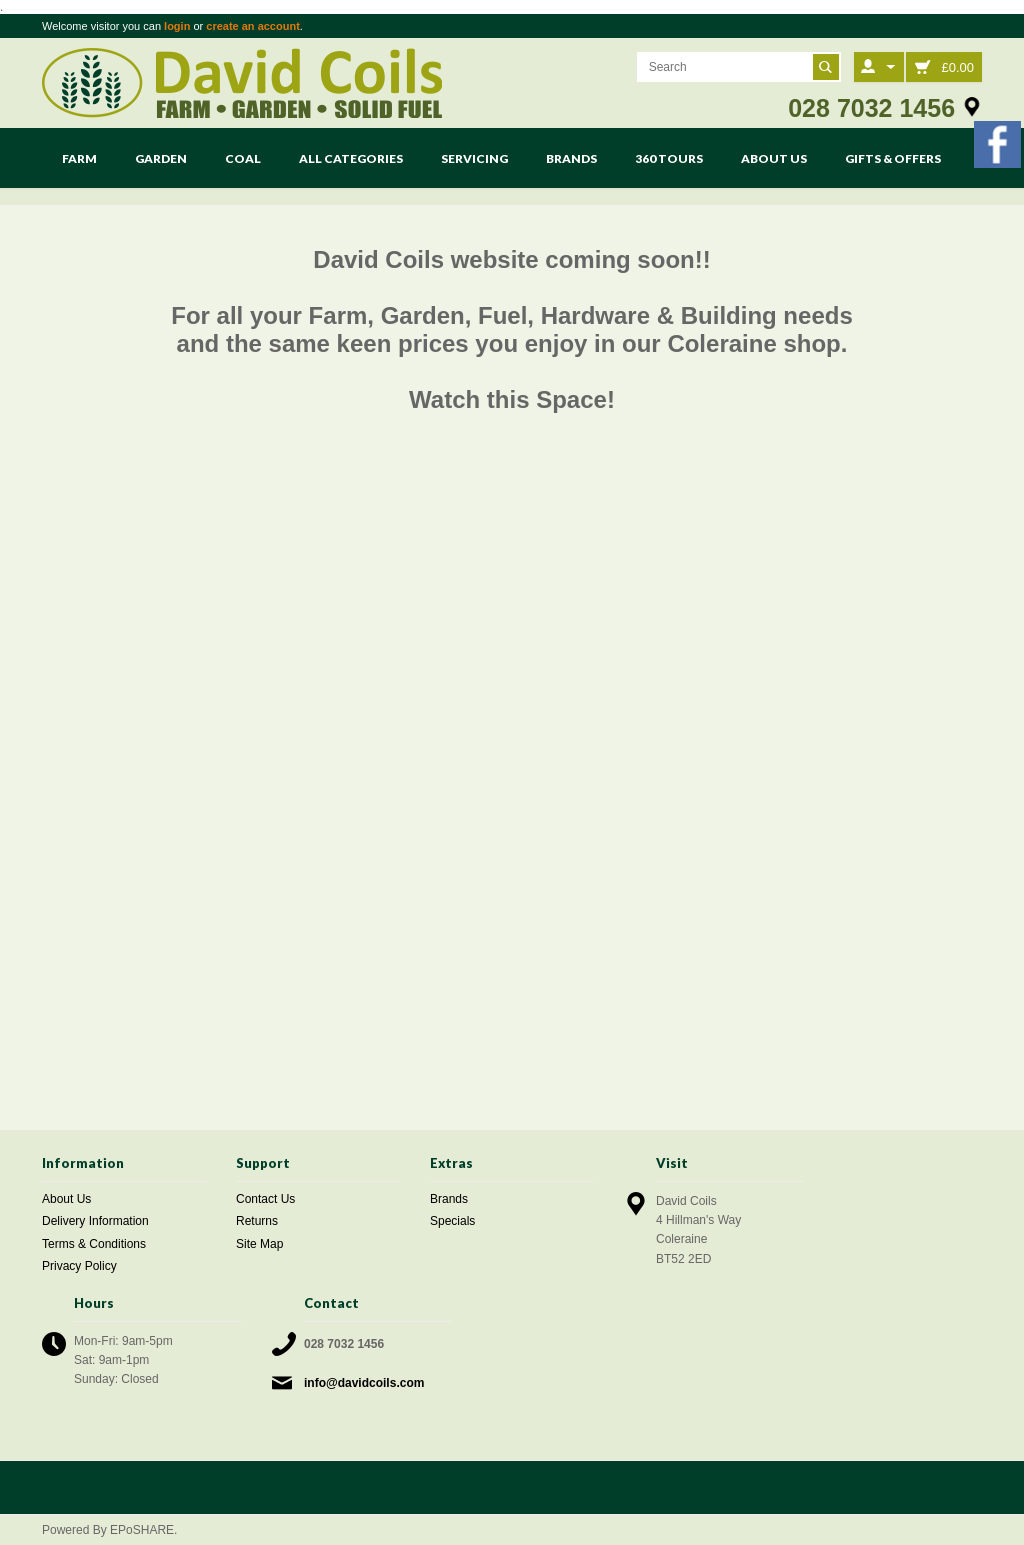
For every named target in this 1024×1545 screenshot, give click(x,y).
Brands (571, 158)
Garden (161, 158)
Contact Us (265, 1199)
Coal (243, 158)
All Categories (351, 158)
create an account (253, 26)
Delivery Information (95, 1221)
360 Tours (669, 158)
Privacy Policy (79, 1266)
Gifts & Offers (893, 158)
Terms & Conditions (94, 1244)
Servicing (474, 158)
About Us (774, 158)
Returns (257, 1221)
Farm (79, 158)
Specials (452, 1221)
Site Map (259, 1244)
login (177, 26)
